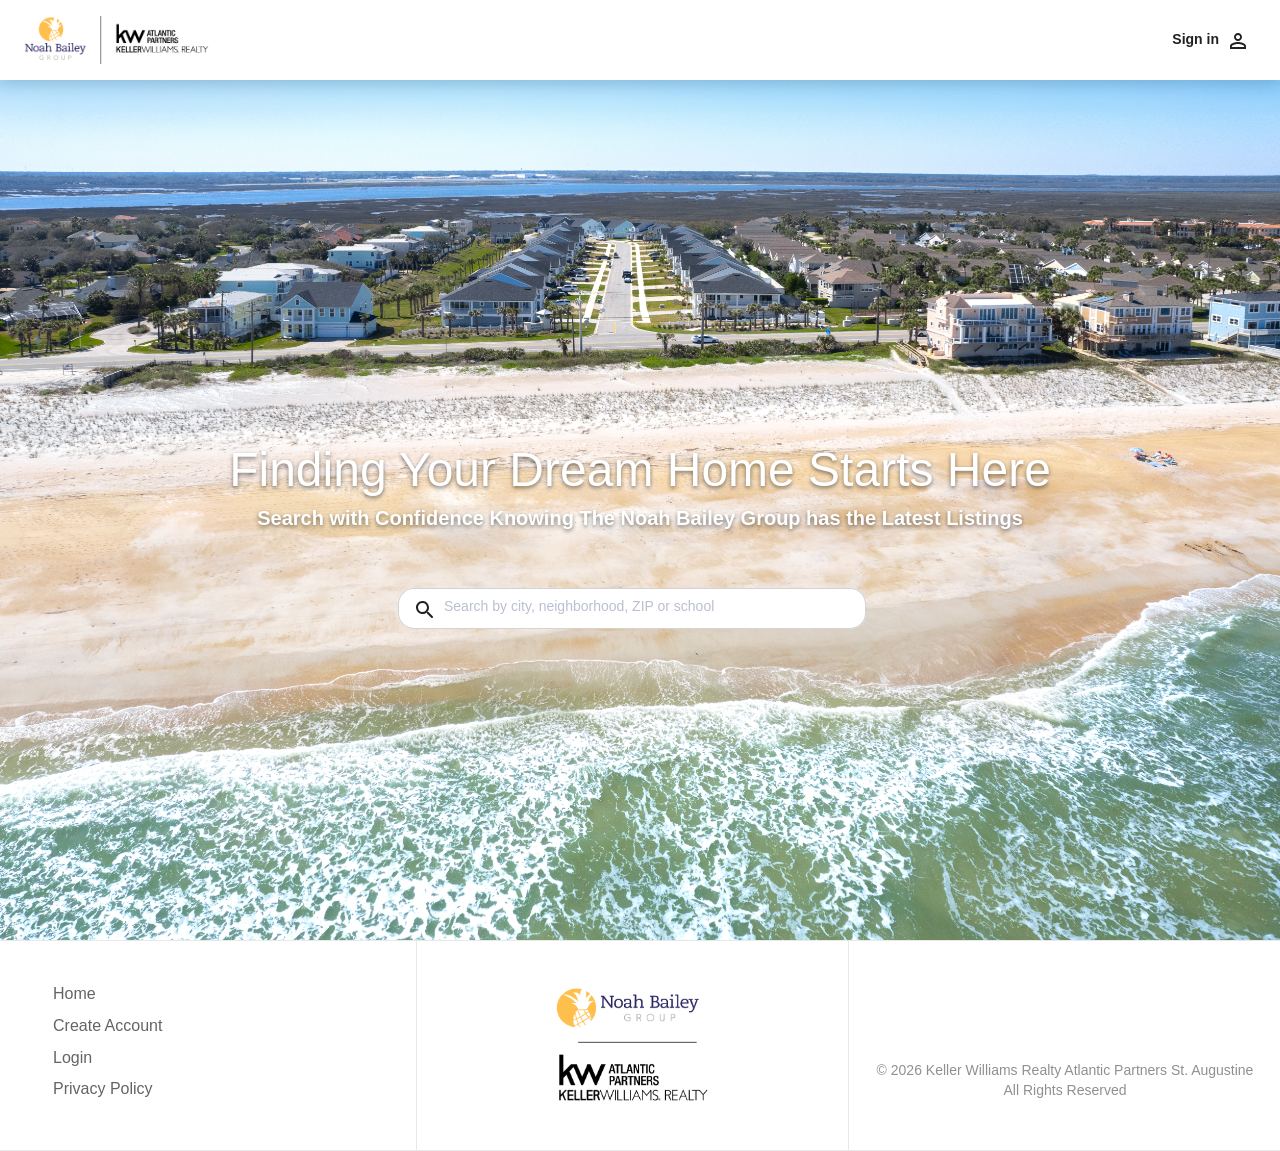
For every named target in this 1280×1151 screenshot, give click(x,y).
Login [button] (72, 1057)
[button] (107, 1063)
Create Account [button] (107, 1025)
